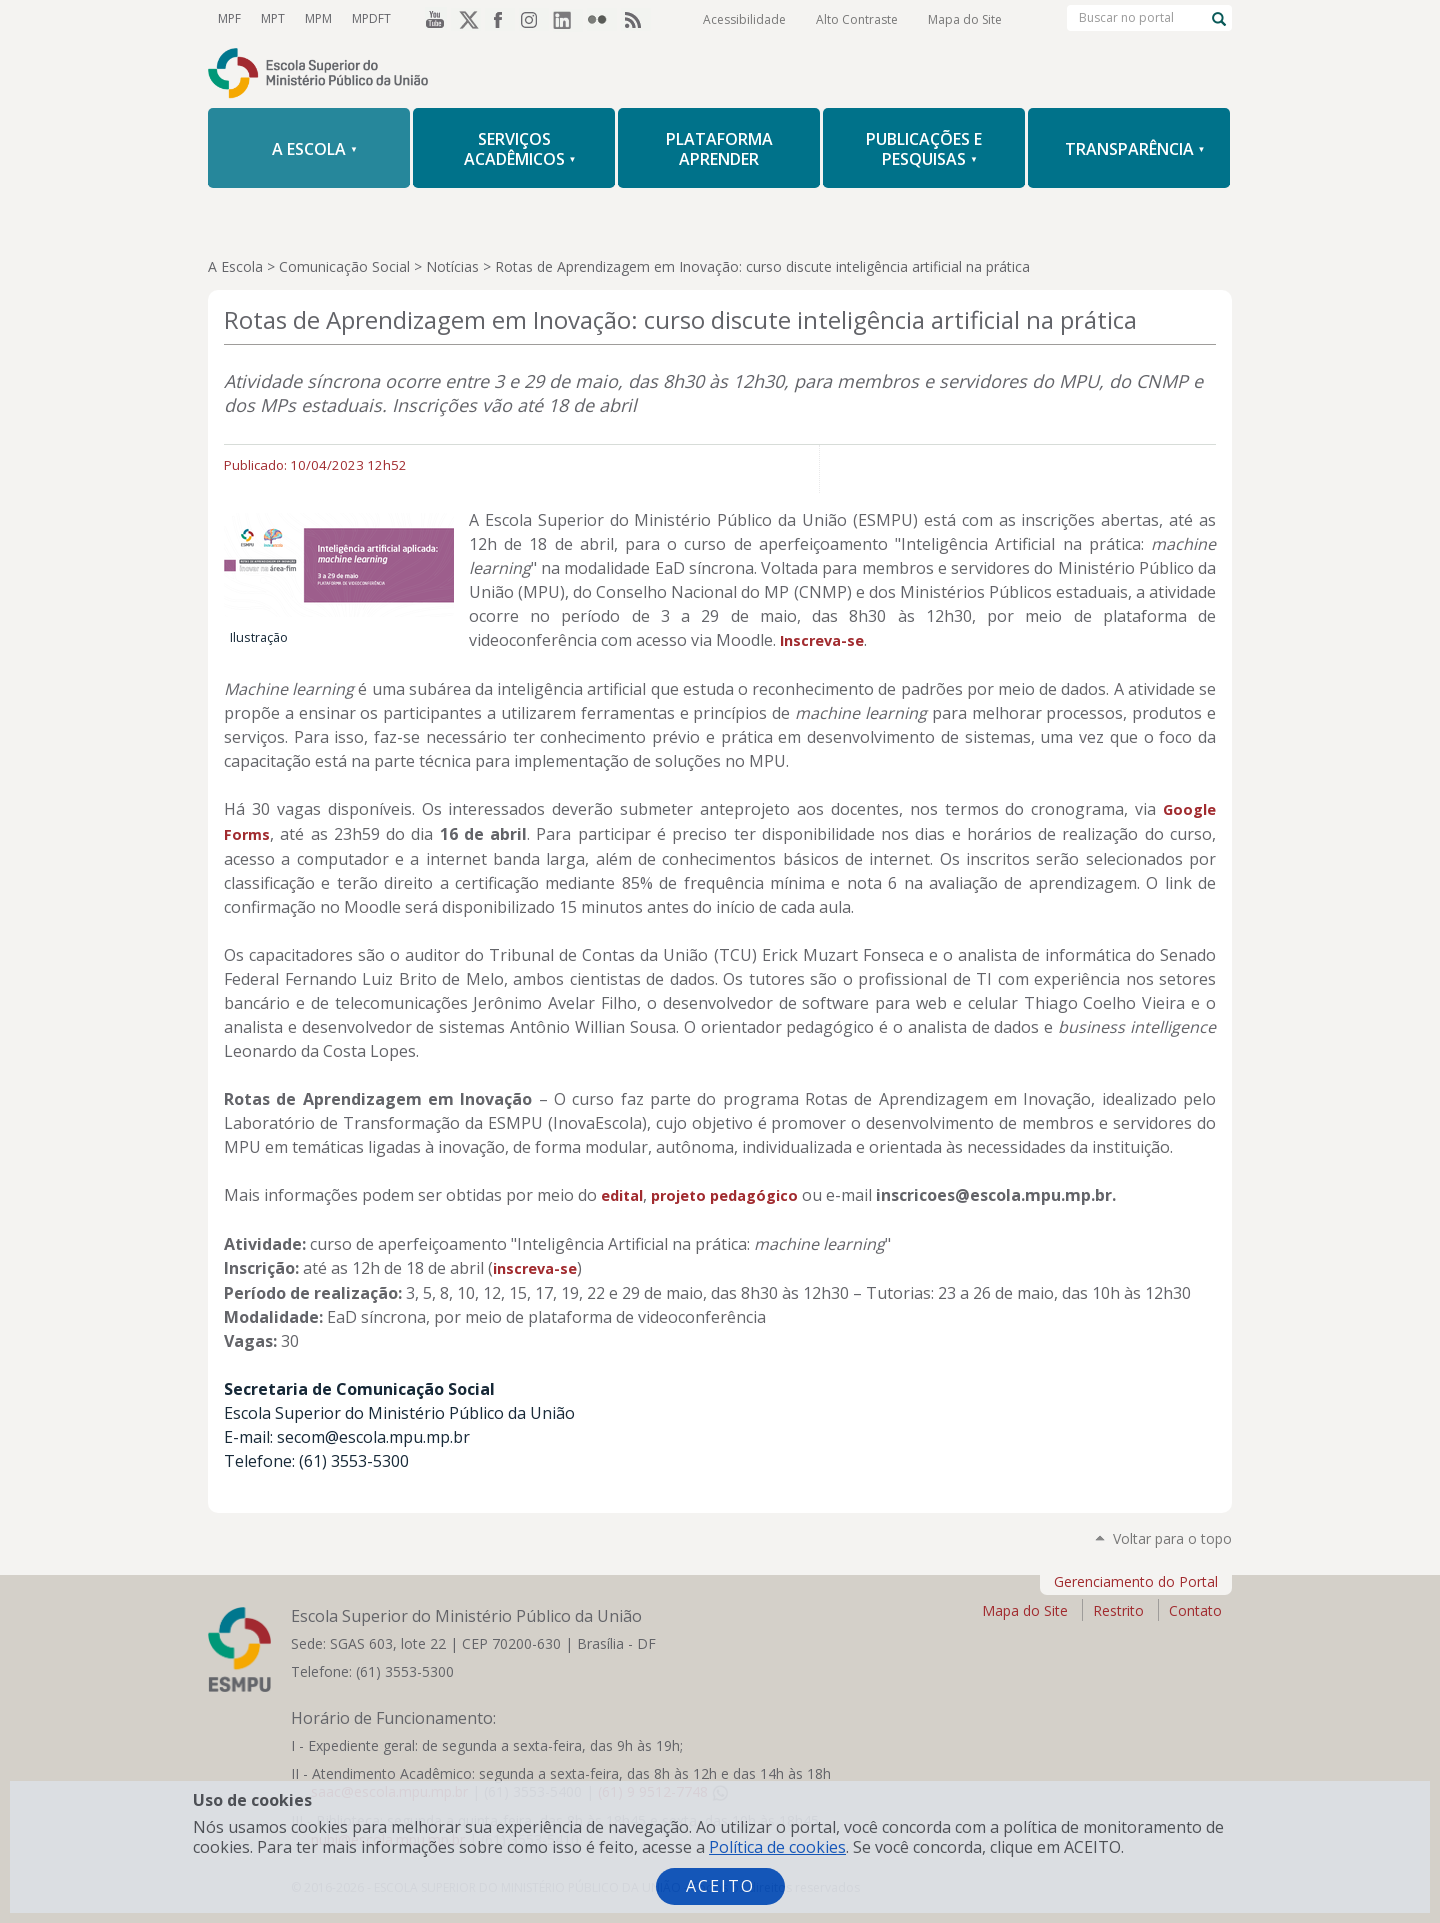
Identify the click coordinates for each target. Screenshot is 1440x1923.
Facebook (500, 19)
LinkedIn (568, 19)
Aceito (720, 1886)
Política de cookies (777, 1847)
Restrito (1118, 1610)
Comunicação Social (344, 266)
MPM (318, 18)
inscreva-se (535, 1268)
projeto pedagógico (724, 1195)
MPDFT (371, 18)
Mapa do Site (965, 19)
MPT (273, 18)
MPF (229, 18)
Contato (1195, 1610)
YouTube (432, 19)
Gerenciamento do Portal (1136, 1581)
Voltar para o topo (1172, 1538)
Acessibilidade (744, 19)
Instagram (534, 19)
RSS (636, 19)
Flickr (602, 19)
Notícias (452, 266)
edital (622, 1195)
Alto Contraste (857, 19)
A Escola (235, 266)
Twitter (466, 19)
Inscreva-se (822, 640)
